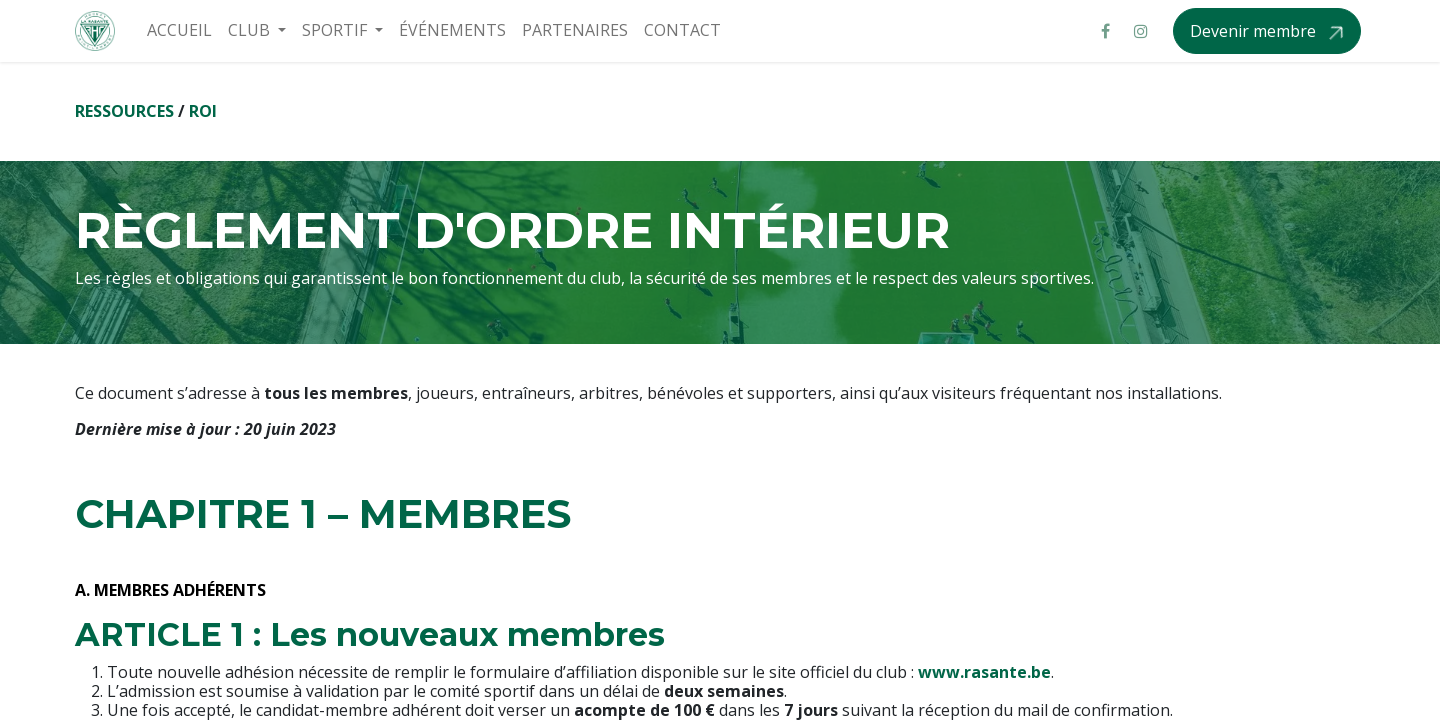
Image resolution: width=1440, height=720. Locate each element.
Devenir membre (1255, 31)
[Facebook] (1105, 31)
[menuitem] (179, 30)
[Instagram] (1141, 31)
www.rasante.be (984, 672)
